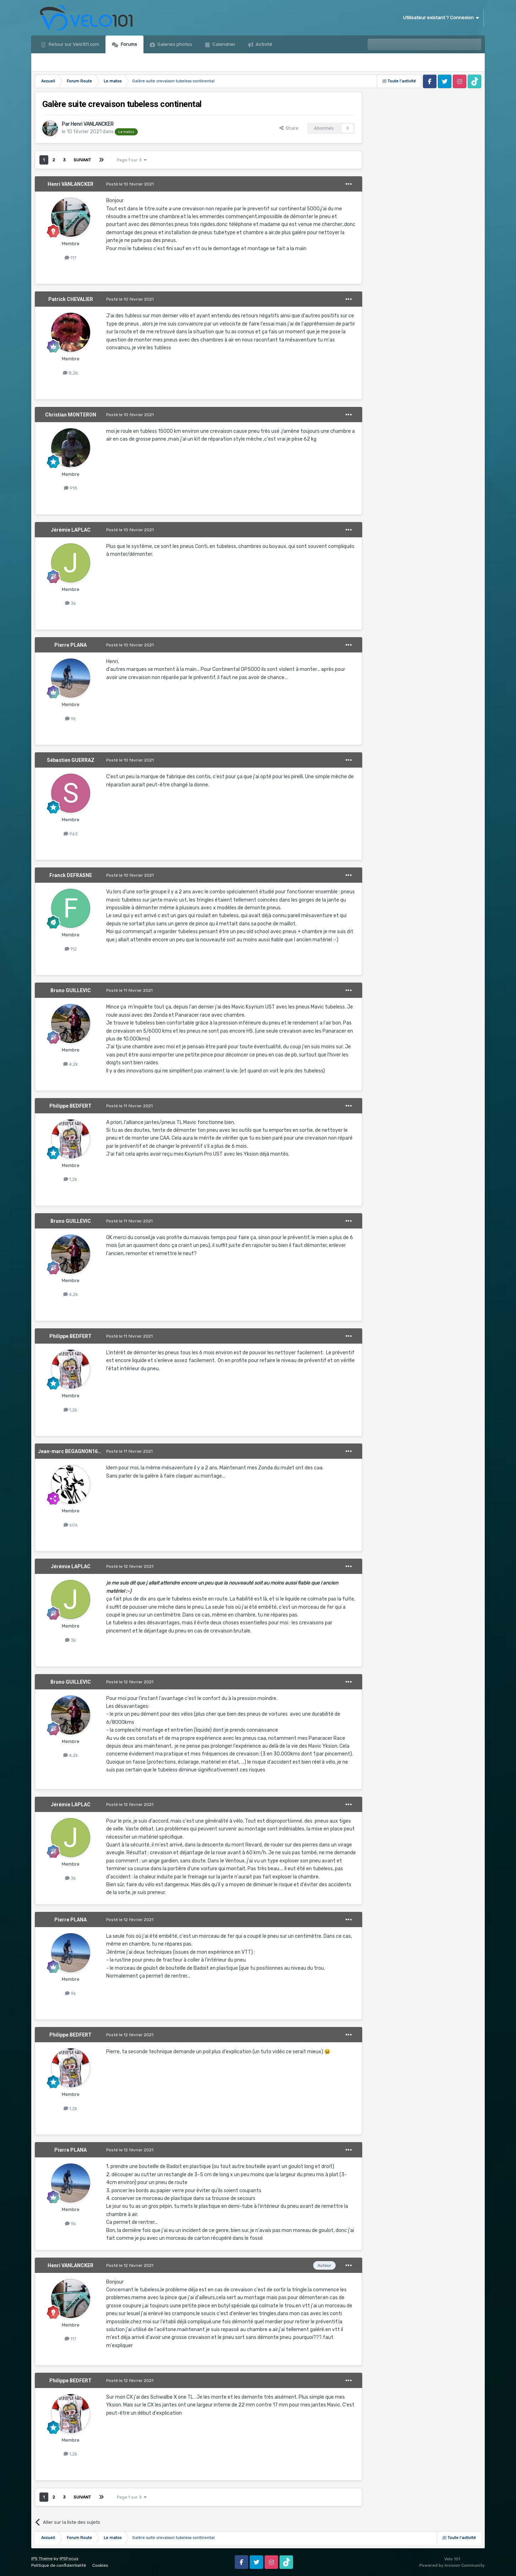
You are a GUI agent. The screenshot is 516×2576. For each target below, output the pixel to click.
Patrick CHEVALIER (70, 299)
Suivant (82, 159)
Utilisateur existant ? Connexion (441, 18)
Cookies (100, 2565)
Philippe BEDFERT (70, 1106)
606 (71, 1525)
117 (70, 257)
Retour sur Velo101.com (73, 44)
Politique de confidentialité (58, 2565)
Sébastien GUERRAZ (70, 760)
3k (70, 603)
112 (71, 949)
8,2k (70, 373)
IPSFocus (69, 2558)
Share (289, 128)
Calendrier (223, 44)
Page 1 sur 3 (132, 159)
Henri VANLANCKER (92, 124)
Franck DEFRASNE (70, 875)
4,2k (70, 1064)
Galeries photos (174, 44)
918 (70, 488)
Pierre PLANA (70, 645)
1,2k (70, 1179)
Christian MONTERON (70, 415)
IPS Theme (42, 2558)
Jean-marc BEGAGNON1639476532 (79, 1451)
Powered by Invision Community (452, 2565)
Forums (128, 44)
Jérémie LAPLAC (71, 530)
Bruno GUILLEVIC (70, 990)
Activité (263, 44)
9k (70, 718)
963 (71, 834)
